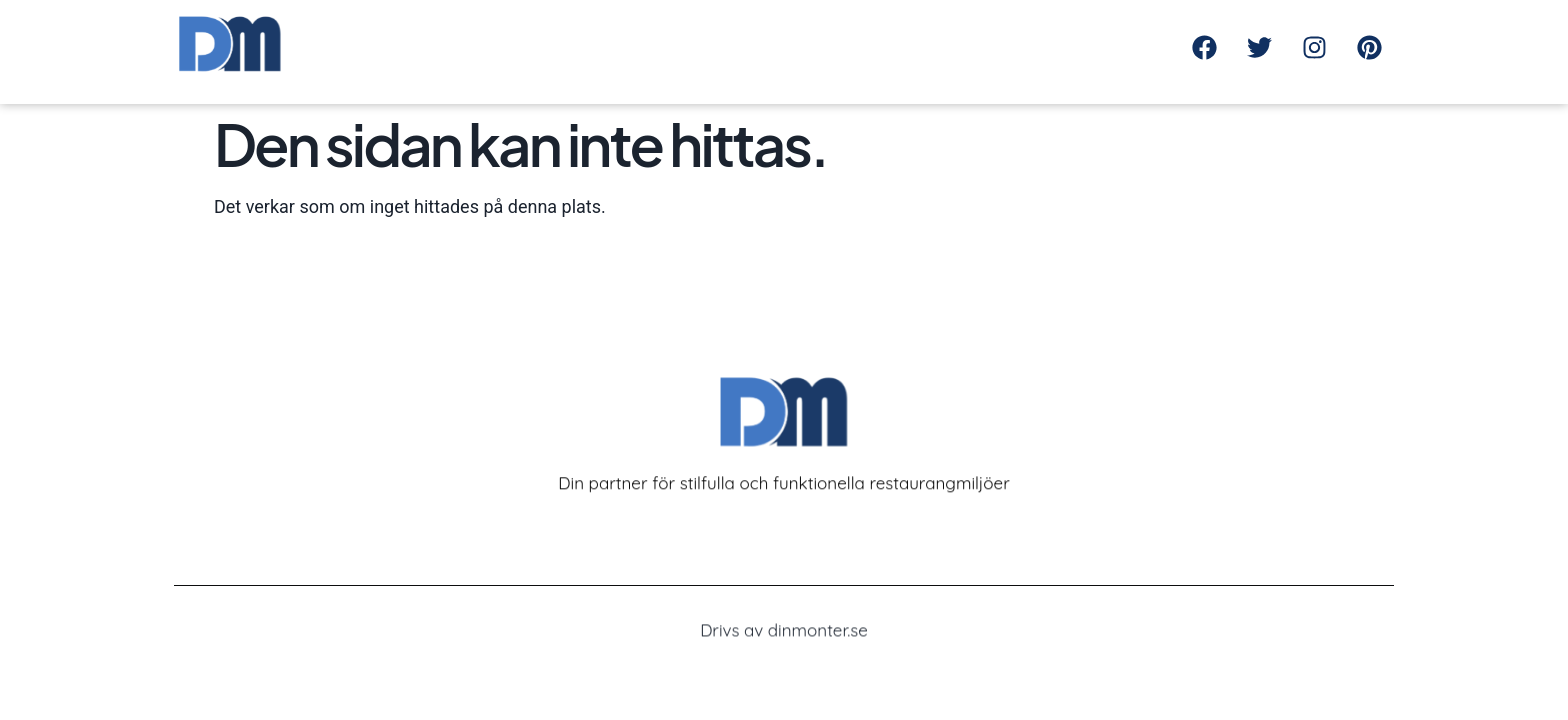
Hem (853, 37)
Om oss (930, 37)
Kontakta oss (1039, 37)
